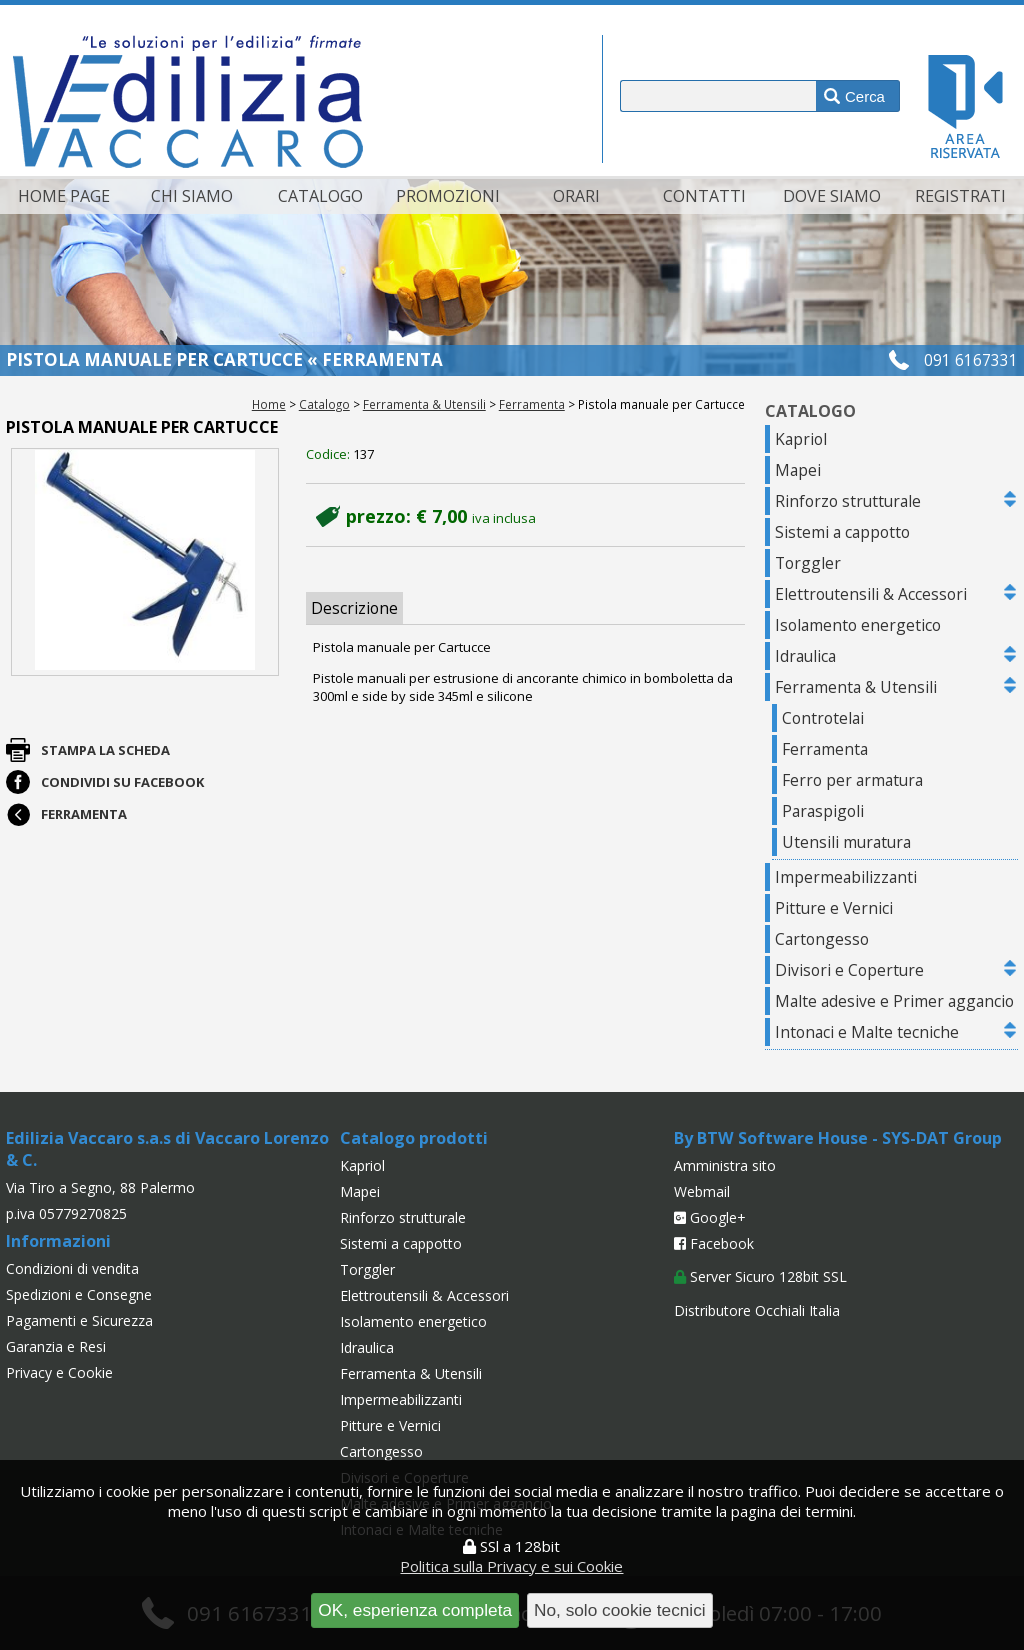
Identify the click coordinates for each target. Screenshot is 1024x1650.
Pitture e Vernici (834, 908)
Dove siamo (832, 196)
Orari (576, 196)
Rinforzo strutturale (848, 501)
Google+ (710, 1217)
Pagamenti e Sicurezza (79, 1320)
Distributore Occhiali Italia (757, 1310)
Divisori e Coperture (849, 970)
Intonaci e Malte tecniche (867, 1032)
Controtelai (823, 718)
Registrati (960, 196)
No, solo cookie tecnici (620, 1610)
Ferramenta (532, 404)
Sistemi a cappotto (842, 532)
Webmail (702, 1191)
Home (269, 404)
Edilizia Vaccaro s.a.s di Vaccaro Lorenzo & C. (167, 1149)
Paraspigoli (823, 811)
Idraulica (805, 656)
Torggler (808, 563)
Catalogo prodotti (414, 1138)
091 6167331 (971, 360)
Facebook (714, 1243)
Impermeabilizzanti (846, 877)
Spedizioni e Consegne (79, 1294)
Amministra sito (725, 1165)
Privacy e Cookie (59, 1372)
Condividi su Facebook (122, 782)
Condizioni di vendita (72, 1268)
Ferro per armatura (852, 780)
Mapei (798, 470)
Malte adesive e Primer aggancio (894, 1001)
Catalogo (320, 196)
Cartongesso (822, 939)
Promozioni (448, 196)
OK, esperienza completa (415, 1610)
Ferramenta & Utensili (424, 404)
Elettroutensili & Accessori (871, 594)
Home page (64, 196)
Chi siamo (192, 196)
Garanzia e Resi (56, 1346)
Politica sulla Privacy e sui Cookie (511, 1566)
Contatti (704, 196)
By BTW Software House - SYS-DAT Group (838, 1138)
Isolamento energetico (858, 625)
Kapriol (801, 439)
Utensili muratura (846, 842)
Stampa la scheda (105, 750)
